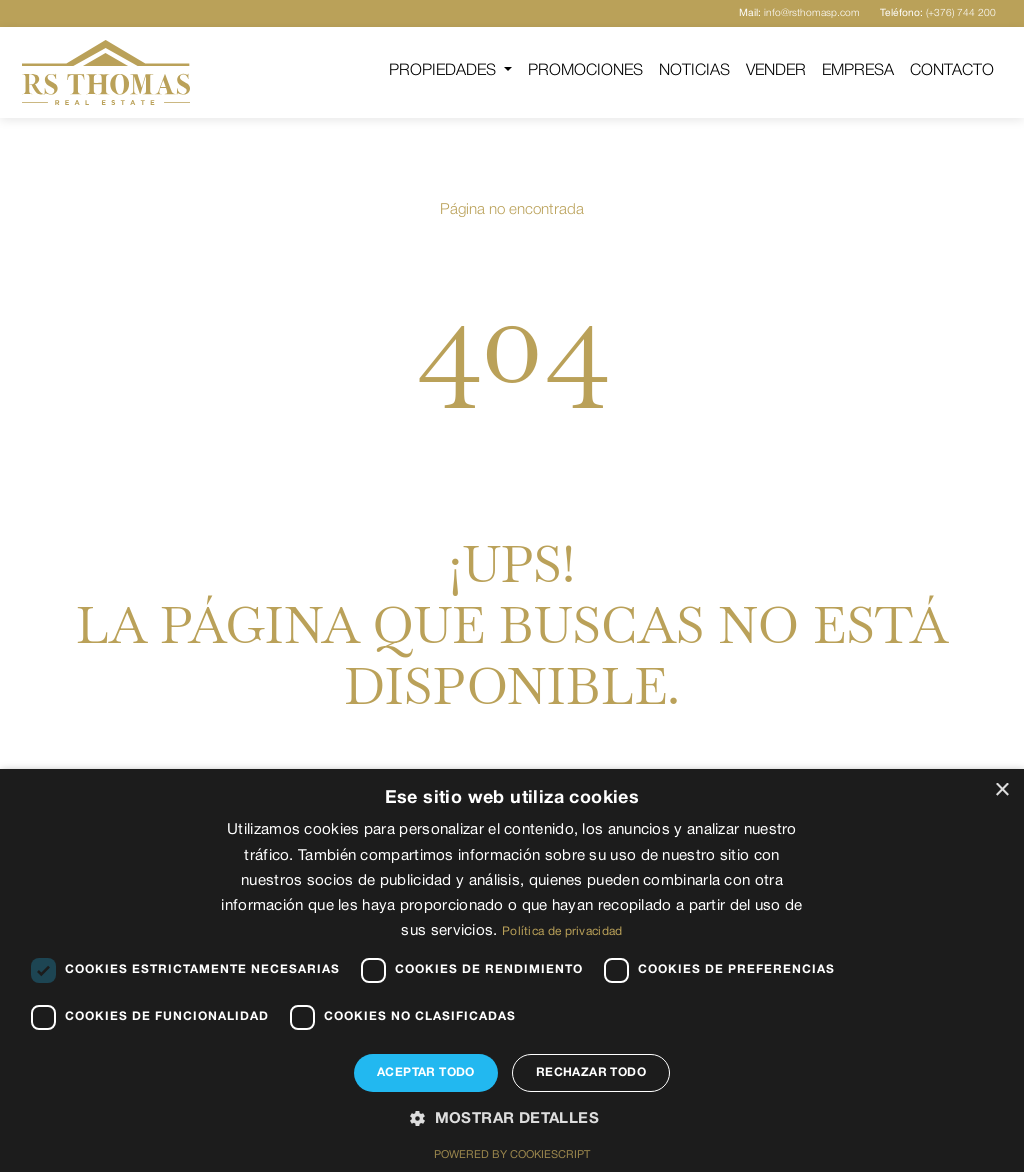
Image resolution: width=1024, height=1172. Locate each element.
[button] (512, 1120)
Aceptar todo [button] (426, 1072)
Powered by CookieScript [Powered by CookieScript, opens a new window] (512, 1155)
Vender (776, 71)
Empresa (858, 71)
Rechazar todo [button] (591, 1072)
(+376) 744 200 (938, 13)
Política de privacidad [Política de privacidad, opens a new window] (562, 931)
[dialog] (512, 970)
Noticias (694, 71)
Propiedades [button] (444, 71)
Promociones (585, 71)
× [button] (1001, 790)
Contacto (952, 71)
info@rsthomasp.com (799, 13)
